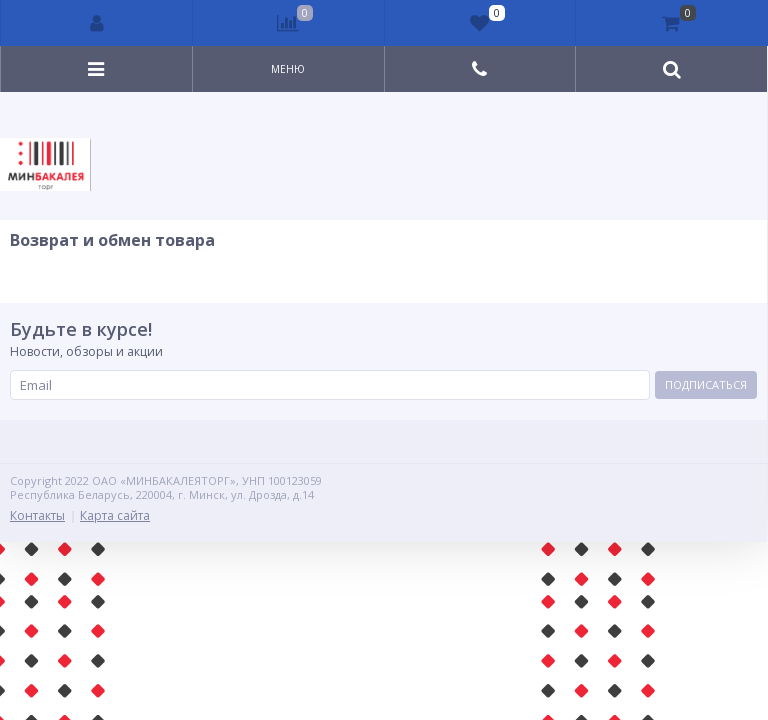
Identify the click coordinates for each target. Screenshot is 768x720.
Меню (288, 69)
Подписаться (706, 384)
